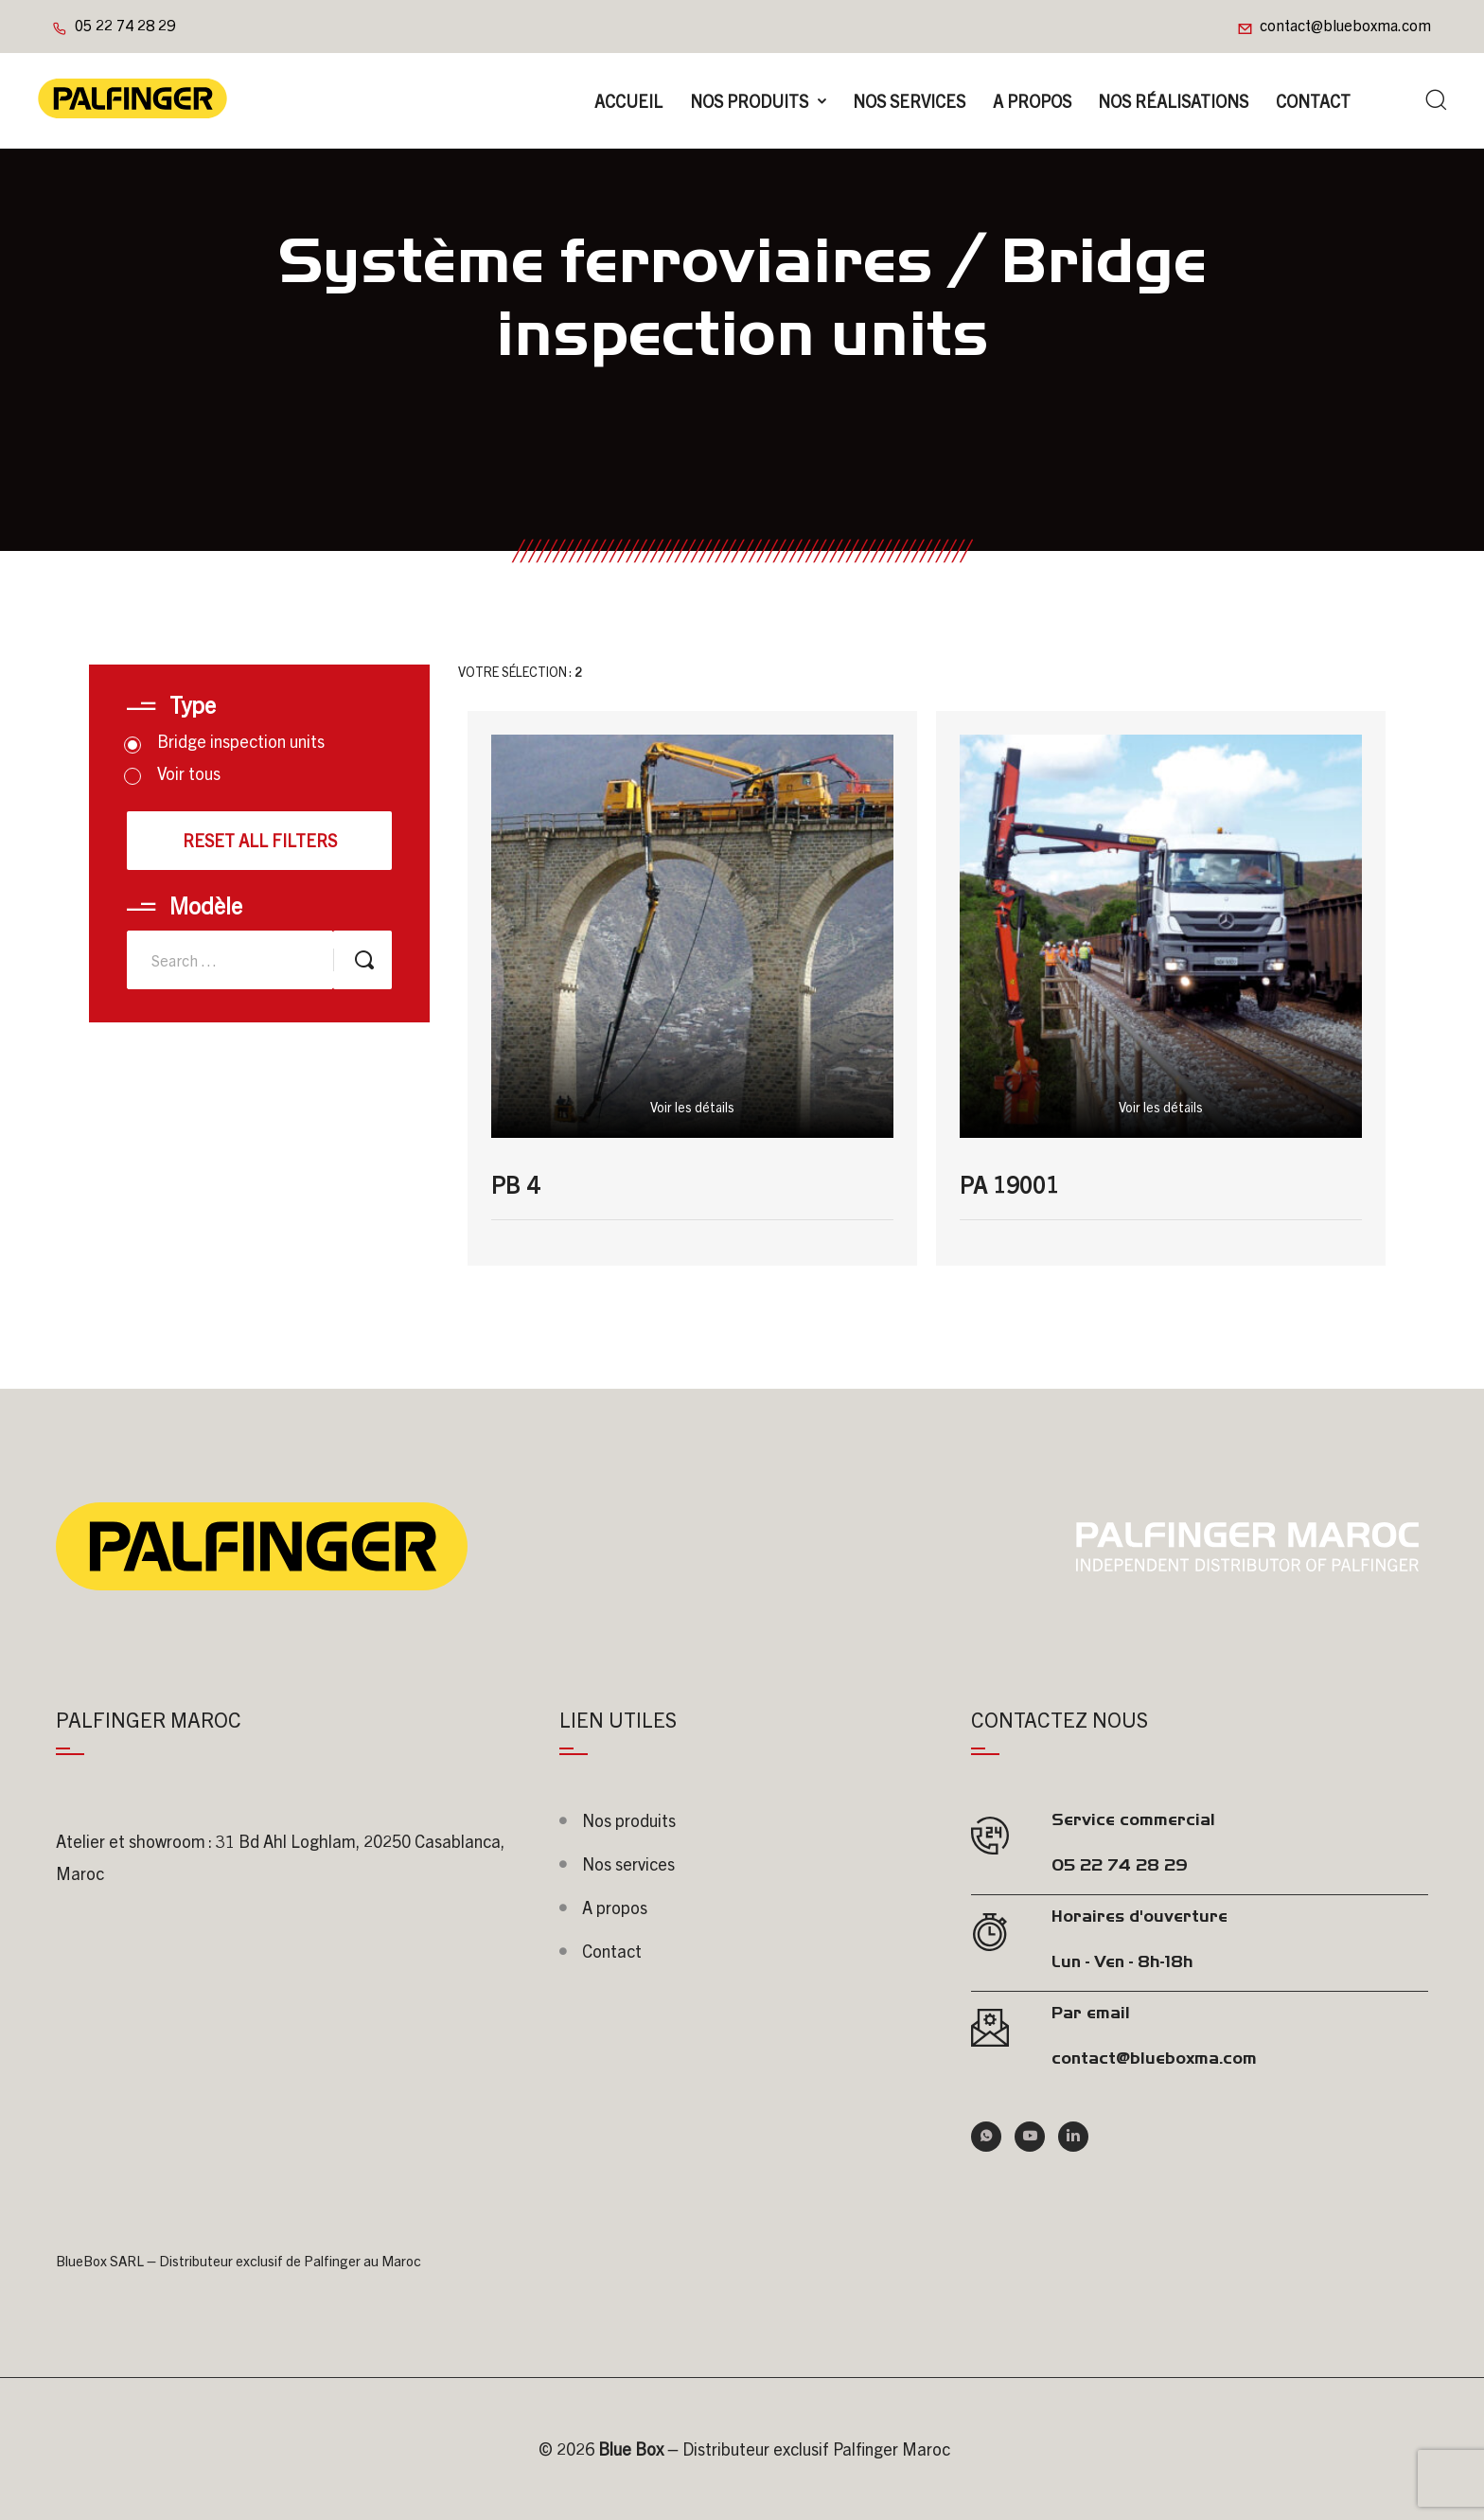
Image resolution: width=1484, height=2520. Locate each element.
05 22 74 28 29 (125, 24)
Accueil (628, 101)
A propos (1032, 101)
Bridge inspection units (226, 741)
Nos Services (909, 101)
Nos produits (749, 101)
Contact (1313, 101)
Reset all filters (260, 840)
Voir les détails (692, 1106)
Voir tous (174, 773)
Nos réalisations (1173, 101)
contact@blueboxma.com (1345, 24)
